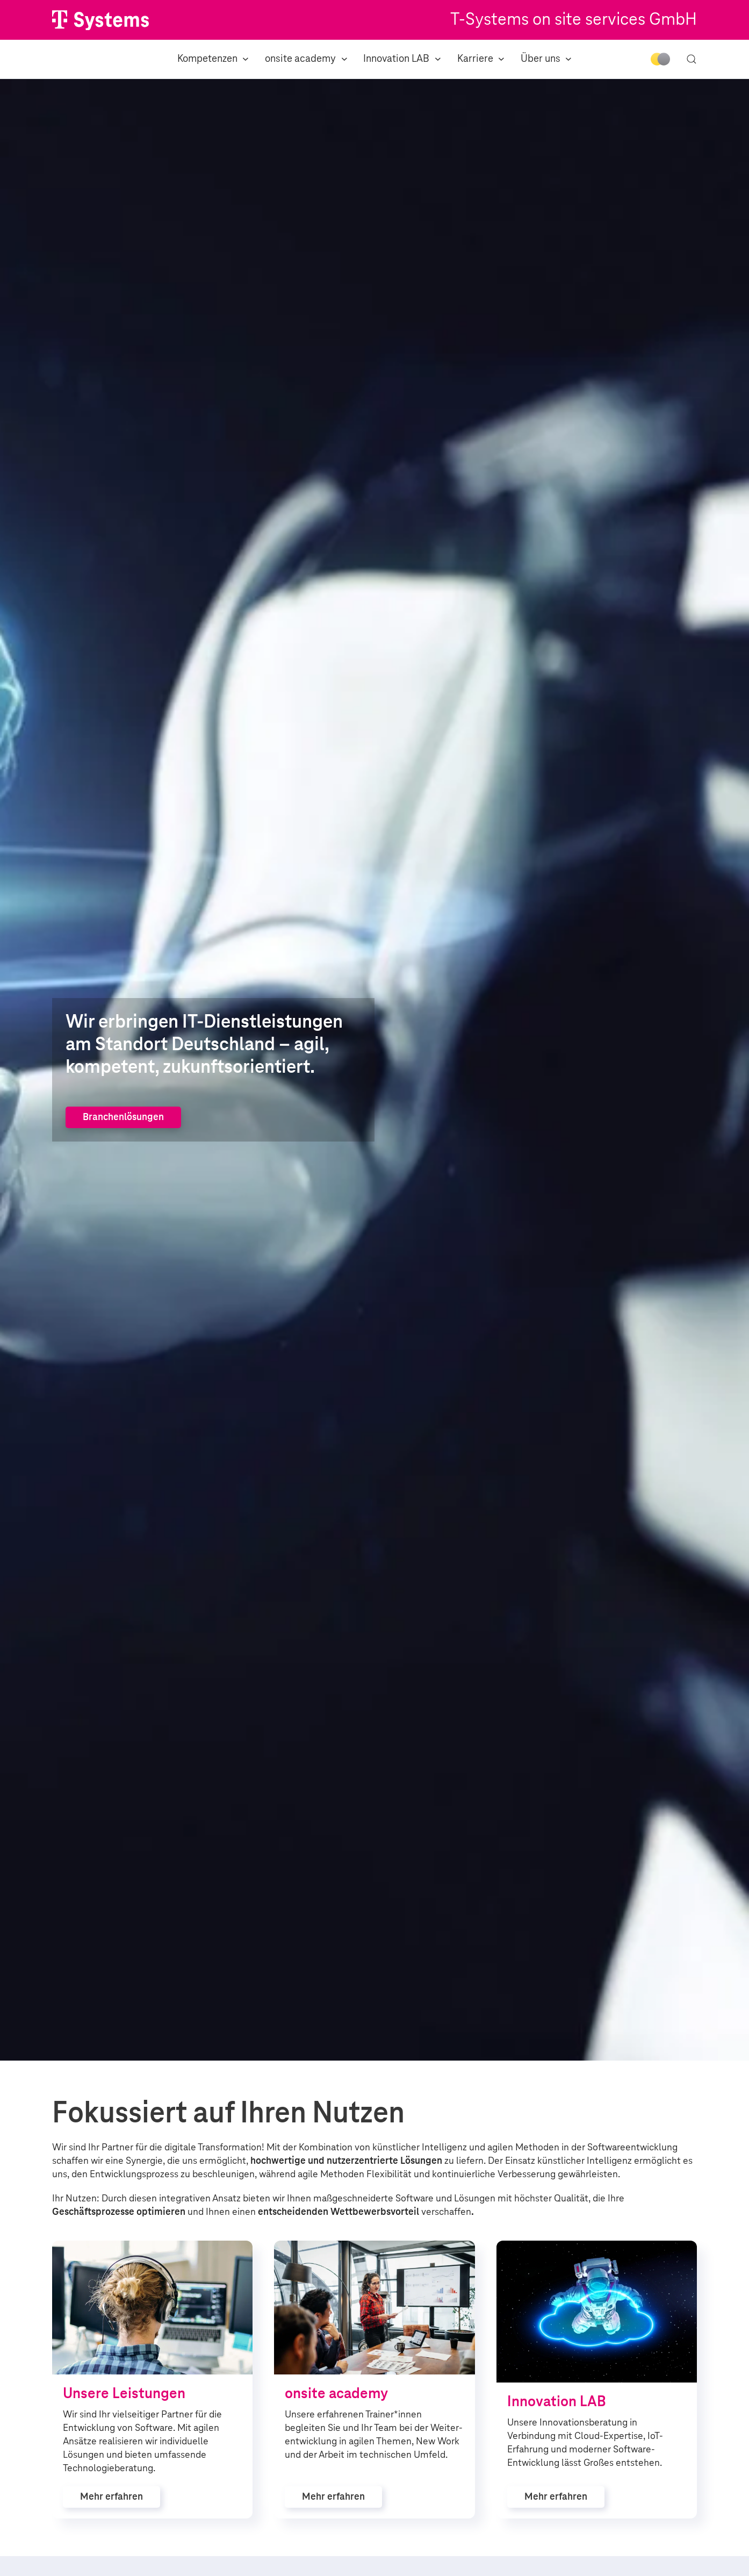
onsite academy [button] (306, 58)
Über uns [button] (546, 58)
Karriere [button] (481, 58)
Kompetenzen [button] (213, 58)
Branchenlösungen (123, 1117)
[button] (691, 59)
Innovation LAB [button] (402, 58)
